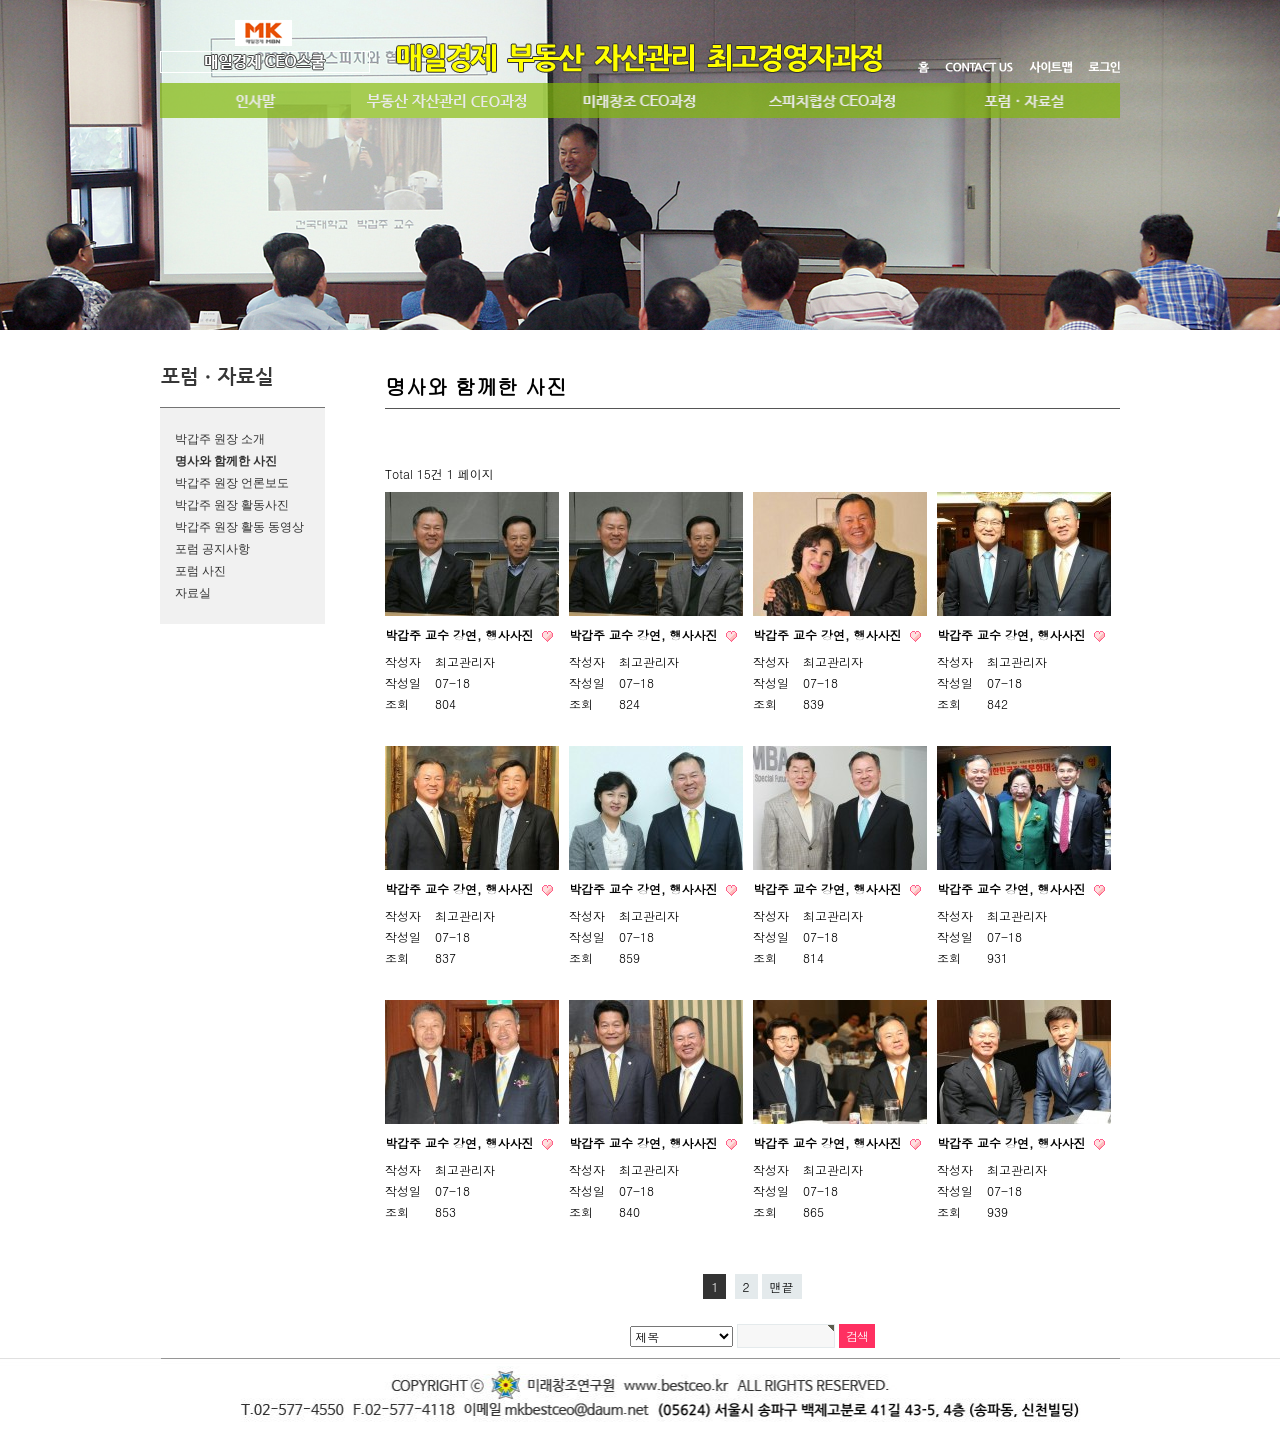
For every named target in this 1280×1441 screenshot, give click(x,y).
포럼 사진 (200, 571)
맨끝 (782, 1286)
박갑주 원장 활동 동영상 (239, 527)
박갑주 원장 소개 (220, 439)
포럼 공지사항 (212, 549)
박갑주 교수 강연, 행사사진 (461, 634)
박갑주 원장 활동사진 (232, 505)
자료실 (193, 593)
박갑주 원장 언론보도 (232, 483)
